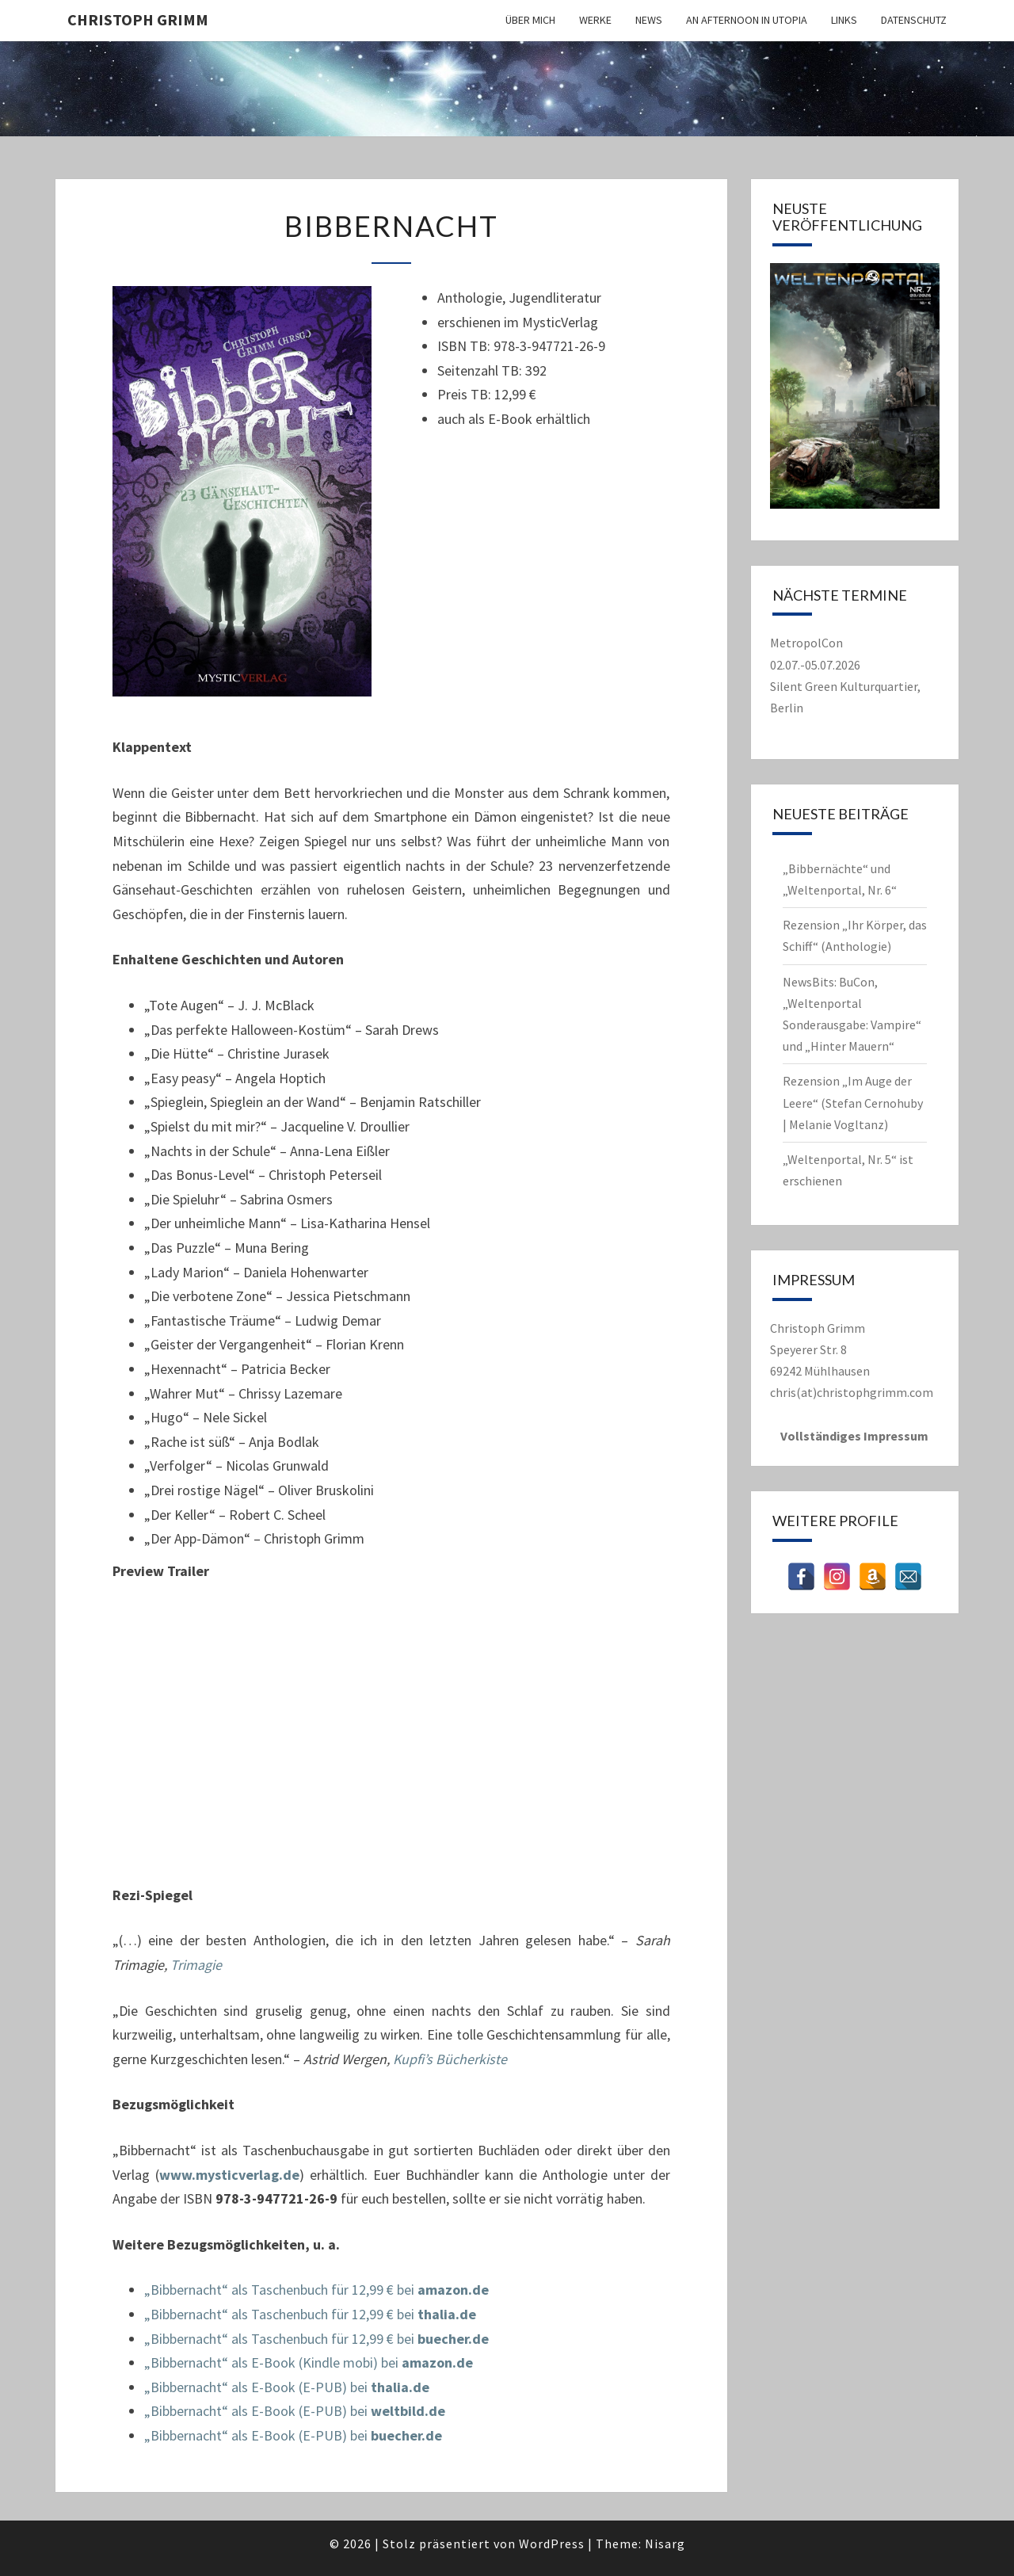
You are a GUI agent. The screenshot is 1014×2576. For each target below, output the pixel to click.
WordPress (552, 2543)
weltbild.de (408, 2411)
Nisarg (665, 2543)
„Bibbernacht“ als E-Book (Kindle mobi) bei (273, 2362)
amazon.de (453, 2289)
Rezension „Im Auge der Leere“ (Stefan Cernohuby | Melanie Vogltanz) (853, 1102)
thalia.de (446, 2314)
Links (844, 20)
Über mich (530, 20)
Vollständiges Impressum (854, 1436)
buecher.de (453, 2339)
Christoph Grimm (137, 19)
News (648, 20)
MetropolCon (806, 643)
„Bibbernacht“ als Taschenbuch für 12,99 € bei (280, 2289)
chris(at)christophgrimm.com (851, 1392)
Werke (595, 20)
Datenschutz (914, 20)
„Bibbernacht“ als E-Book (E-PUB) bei (257, 2387)
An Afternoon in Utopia (746, 20)
